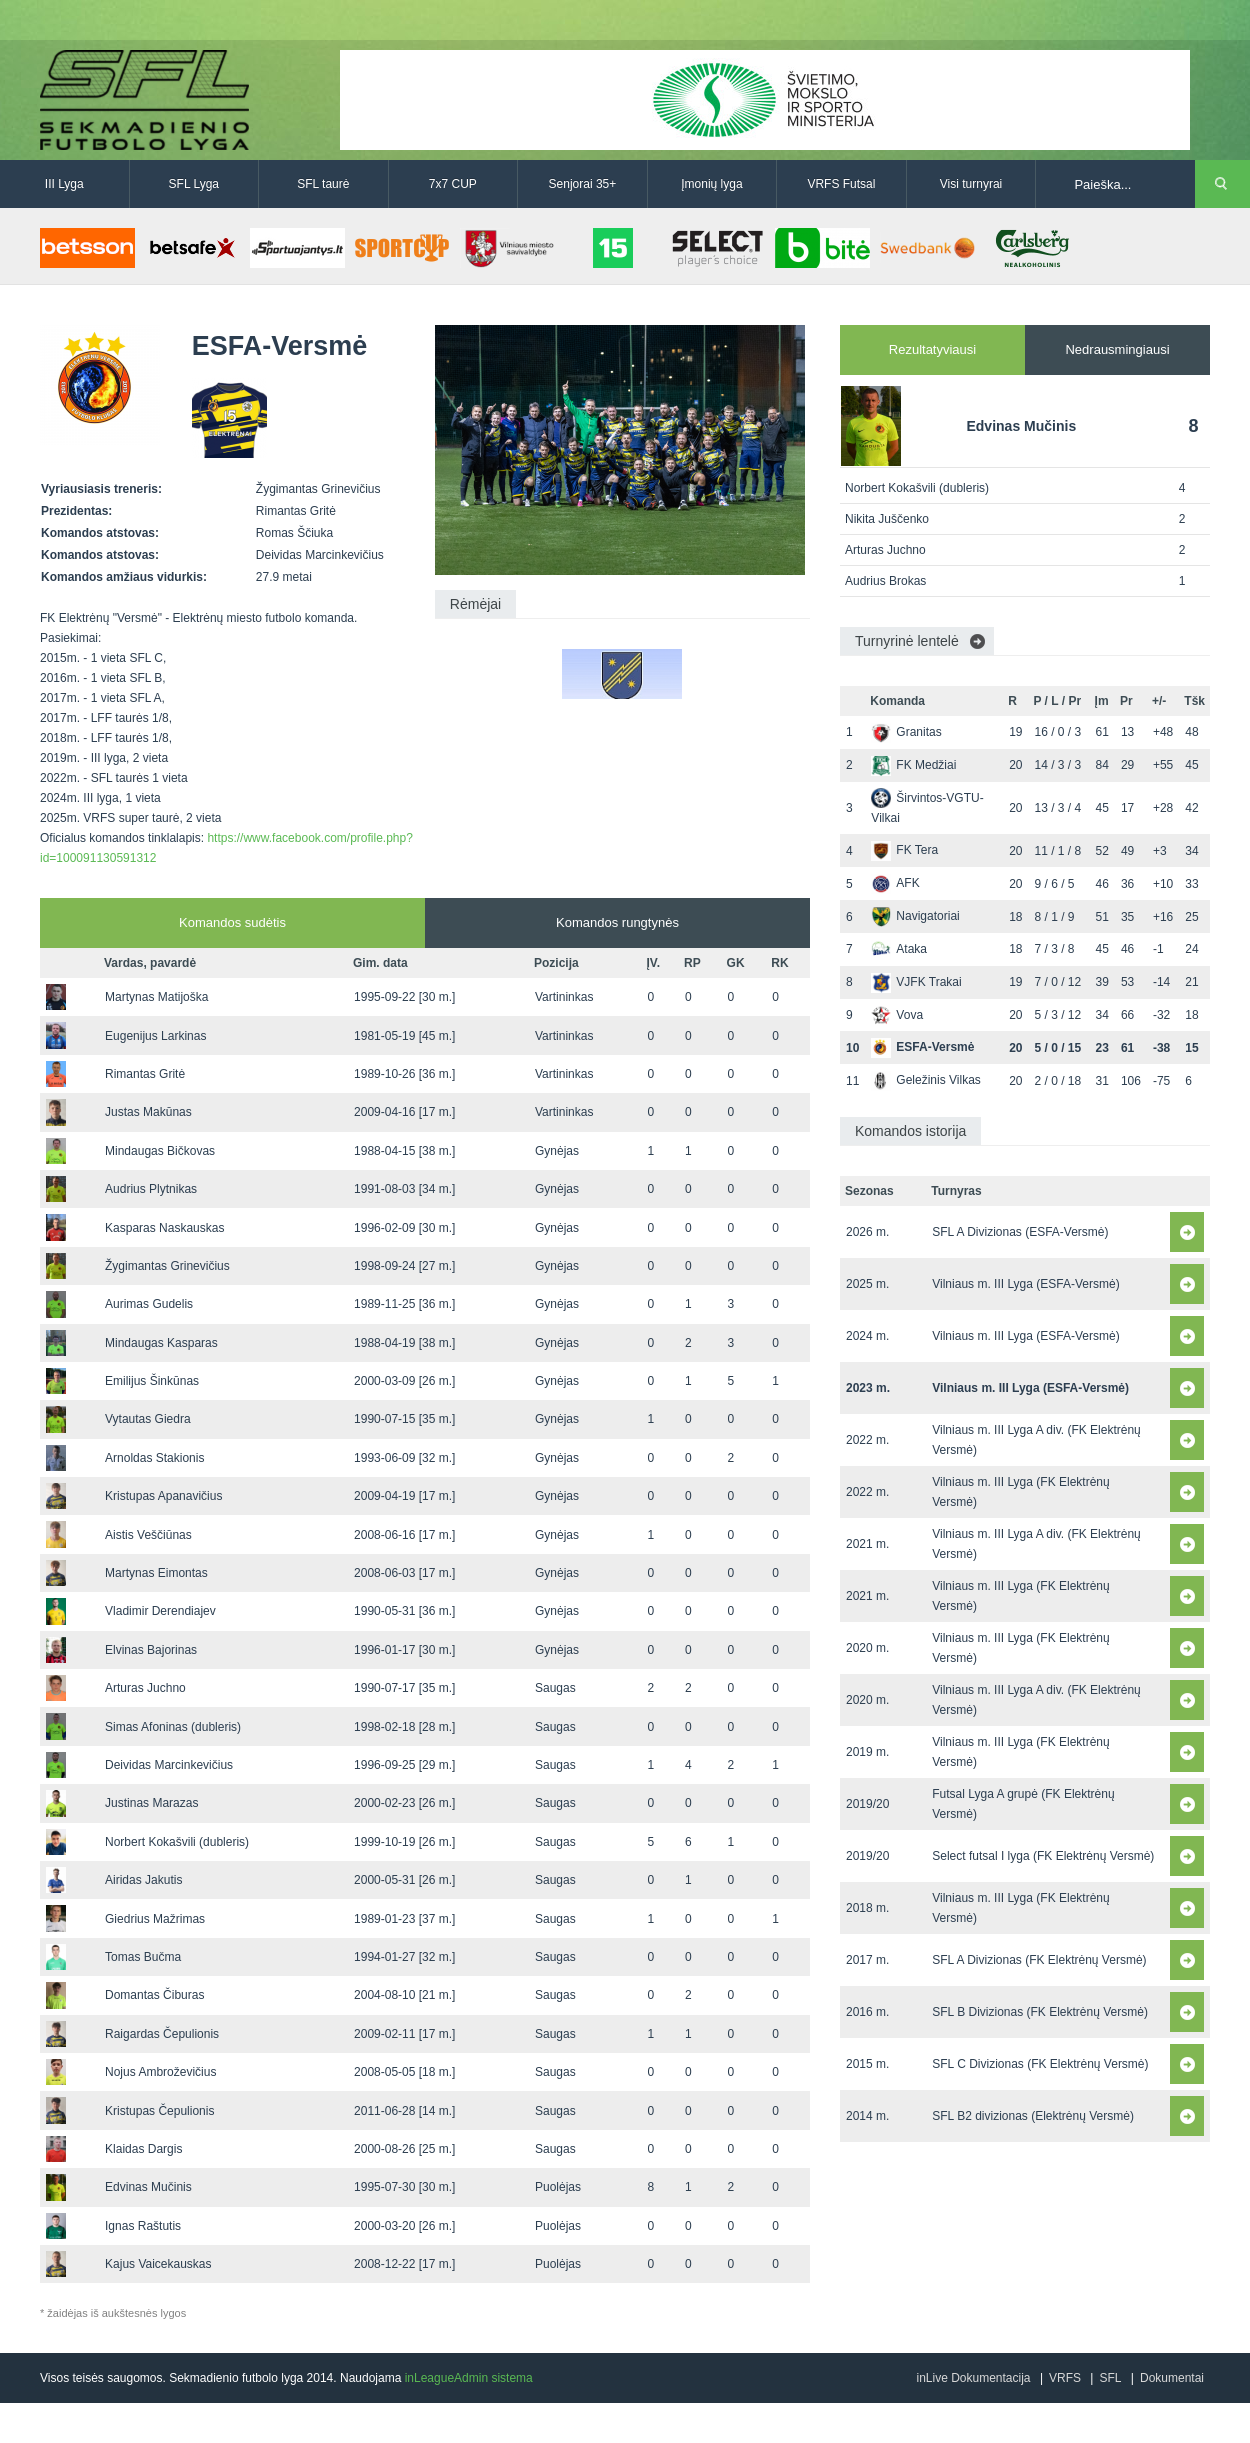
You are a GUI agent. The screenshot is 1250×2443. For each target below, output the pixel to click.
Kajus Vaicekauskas (158, 2264)
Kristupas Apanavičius (163, 1496)
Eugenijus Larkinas (155, 1036)
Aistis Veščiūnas (148, 1535)
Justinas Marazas (151, 1803)
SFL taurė (323, 184)
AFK (895, 883)
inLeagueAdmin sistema (469, 2378)
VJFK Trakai (916, 982)
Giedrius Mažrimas (155, 1919)
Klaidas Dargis (143, 2149)
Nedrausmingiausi (1117, 349)
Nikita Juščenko (887, 519)
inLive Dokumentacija (973, 2378)
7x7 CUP (453, 184)
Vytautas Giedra (148, 1419)
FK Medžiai (913, 765)
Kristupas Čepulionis (159, 2111)
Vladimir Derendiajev (160, 1611)
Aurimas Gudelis (149, 1304)
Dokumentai (1172, 2378)
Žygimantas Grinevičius (167, 1266)
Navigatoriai (915, 916)
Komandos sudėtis (232, 922)
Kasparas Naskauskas (164, 1228)
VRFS (1065, 2378)
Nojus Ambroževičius (160, 2072)
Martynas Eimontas (156, 1573)
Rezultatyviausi (932, 349)
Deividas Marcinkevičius (169, 1765)
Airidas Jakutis (143, 1880)
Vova (897, 1015)
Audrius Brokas (885, 581)
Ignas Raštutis (143, 2226)
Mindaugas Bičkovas (160, 1151)
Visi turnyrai (971, 184)
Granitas (906, 732)
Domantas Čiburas (154, 1995)
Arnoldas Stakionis (154, 1458)
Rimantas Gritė (145, 1074)
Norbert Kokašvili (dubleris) (177, 1842)
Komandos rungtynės (617, 922)
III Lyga (64, 184)
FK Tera (904, 850)
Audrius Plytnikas (151, 1189)
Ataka (899, 949)
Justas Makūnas (148, 1112)
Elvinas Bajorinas (151, 1650)
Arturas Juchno (145, 1688)
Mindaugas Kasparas (161, 1343)
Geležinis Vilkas (925, 1080)
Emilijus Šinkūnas (152, 1381)
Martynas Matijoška (156, 997)
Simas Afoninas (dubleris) (173, 1727)
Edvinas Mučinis (148, 2187)
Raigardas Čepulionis (162, 2034)
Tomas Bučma (143, 1957)
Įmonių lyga (711, 184)
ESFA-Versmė (922, 1047)
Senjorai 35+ (583, 184)
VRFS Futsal (841, 184)
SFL (1110, 2378)
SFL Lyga (194, 184)
